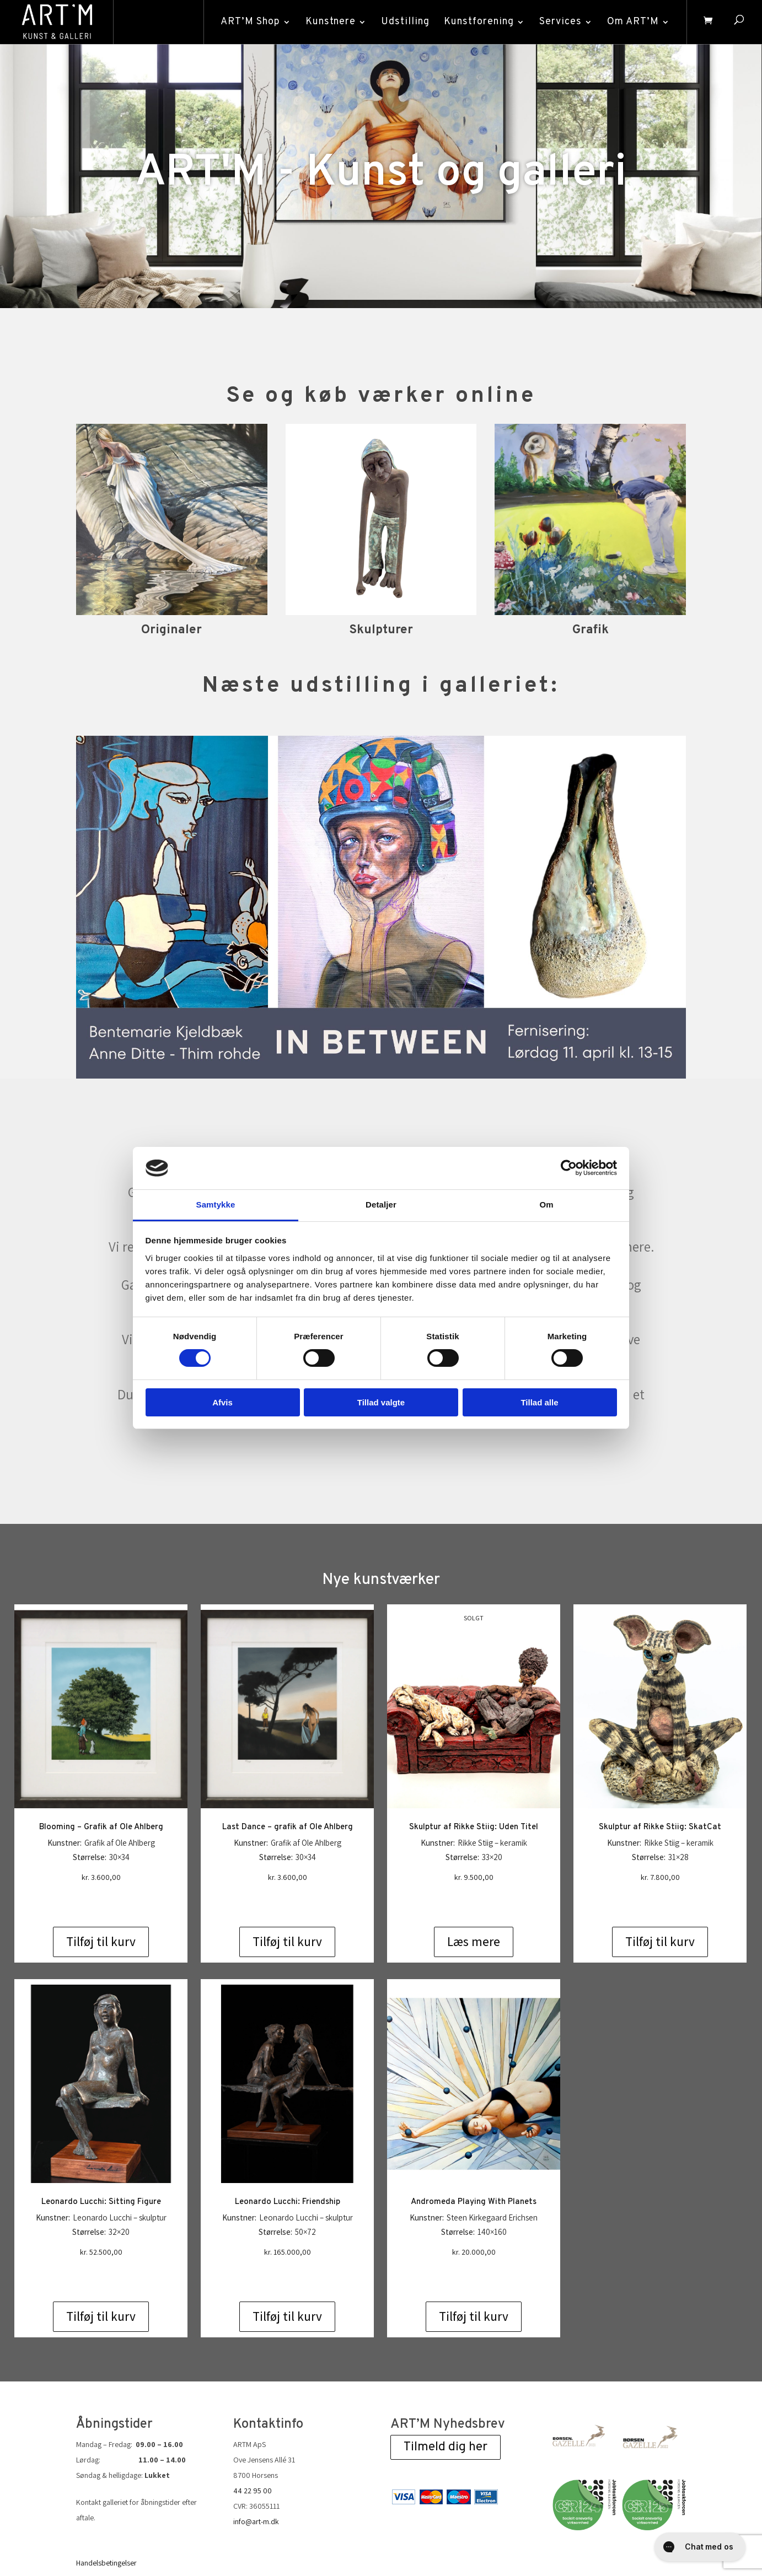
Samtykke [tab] (215, 1204)
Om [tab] (546, 1204)
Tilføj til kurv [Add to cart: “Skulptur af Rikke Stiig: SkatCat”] (660, 1897)
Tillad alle (539, 1402)
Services (560, 21)
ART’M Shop (250, 21)
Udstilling (405, 21)
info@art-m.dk (256, 2477)
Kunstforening (479, 21)
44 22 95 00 (252, 2446)
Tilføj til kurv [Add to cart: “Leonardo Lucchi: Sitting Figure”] (101, 2272)
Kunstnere (330, 21)
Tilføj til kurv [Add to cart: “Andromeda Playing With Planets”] (473, 2272)
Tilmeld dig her (445, 2403)
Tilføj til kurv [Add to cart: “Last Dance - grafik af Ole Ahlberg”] (287, 1897)
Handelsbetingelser (106, 2519)
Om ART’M (633, 21)
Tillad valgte (381, 1402)
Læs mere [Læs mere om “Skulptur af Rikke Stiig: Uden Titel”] (473, 1897)
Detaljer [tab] (381, 1204)
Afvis (222, 1402)
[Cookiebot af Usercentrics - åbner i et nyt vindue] (568, 1168)
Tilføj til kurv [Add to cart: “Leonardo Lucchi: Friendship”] (287, 2272)
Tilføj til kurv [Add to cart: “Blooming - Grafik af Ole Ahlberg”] (101, 1897)
